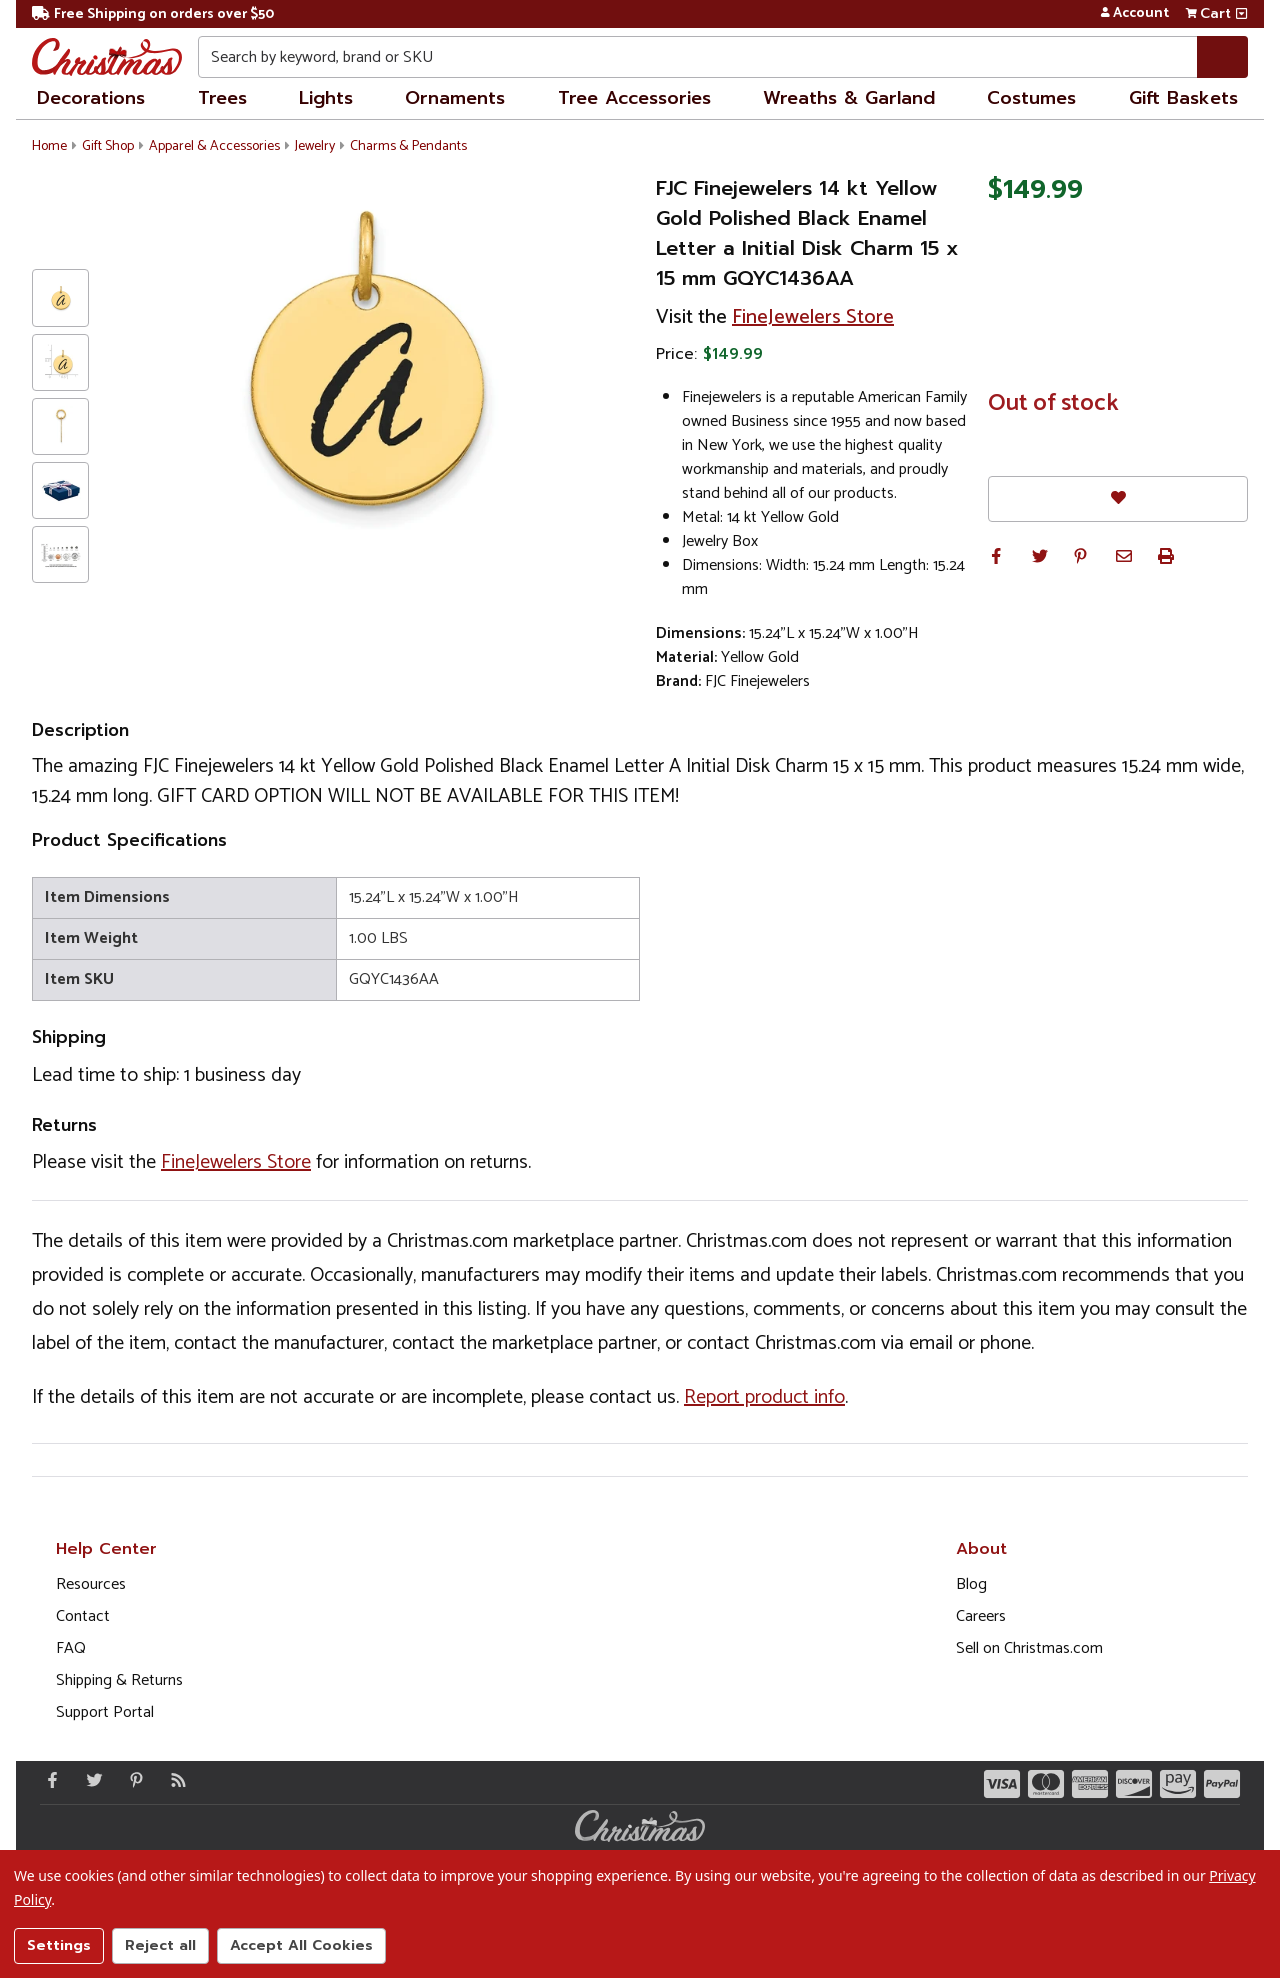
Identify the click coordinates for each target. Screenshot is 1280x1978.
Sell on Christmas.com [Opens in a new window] (1029, 1648)
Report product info (764, 1397)
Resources (91, 1584)
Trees (222, 98)
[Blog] (174, 1780)
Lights (326, 98)
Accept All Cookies (301, 1945)
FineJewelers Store (813, 317)
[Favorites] (1118, 498)
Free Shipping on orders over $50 (153, 14)
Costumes (1031, 98)
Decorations (91, 98)
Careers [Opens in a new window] (981, 1616)
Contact (83, 1616)
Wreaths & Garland (849, 98)
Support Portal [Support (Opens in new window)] (105, 1712)
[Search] (1222, 57)
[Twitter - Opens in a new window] (90, 1780)
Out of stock (1053, 404)
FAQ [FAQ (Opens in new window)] (71, 1648)
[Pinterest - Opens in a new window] (132, 1780)
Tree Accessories (634, 98)
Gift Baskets (1183, 98)
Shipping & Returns (119, 1680)
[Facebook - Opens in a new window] (48, 1780)
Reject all (160, 1945)
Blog (971, 1584)
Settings (59, 1945)
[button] (996, 556)
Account (1134, 14)
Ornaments (455, 98)
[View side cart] (1241, 14)
